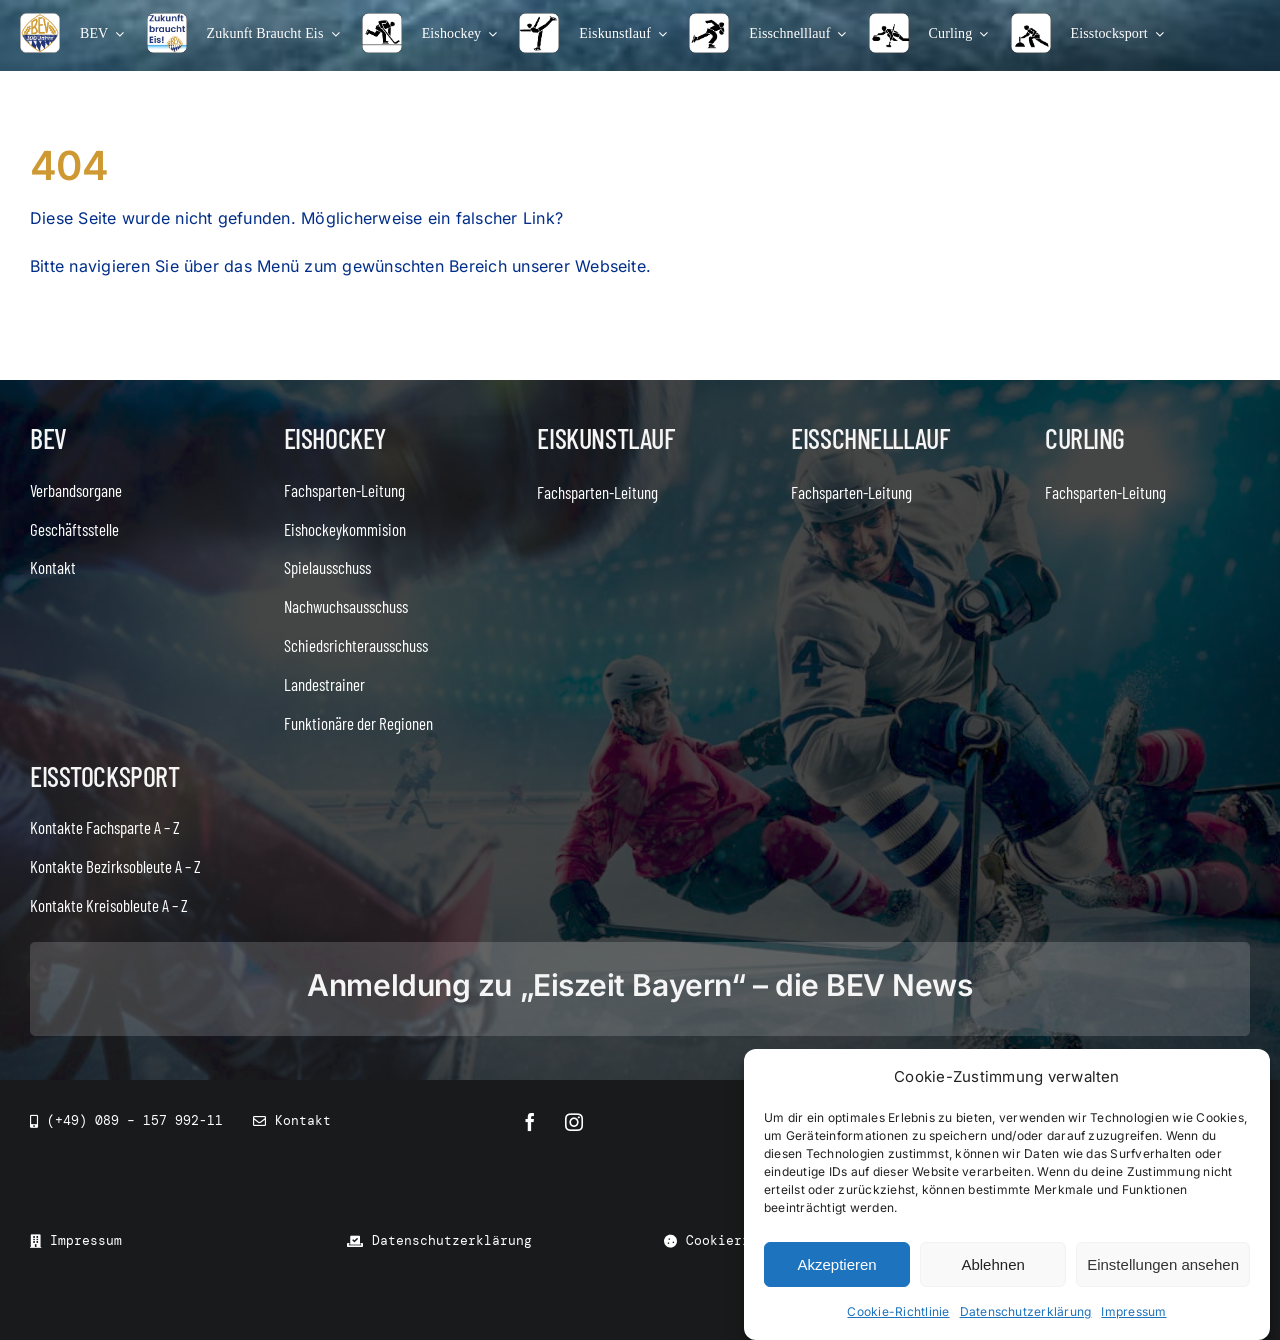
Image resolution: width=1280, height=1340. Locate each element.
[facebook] (530, 1122)
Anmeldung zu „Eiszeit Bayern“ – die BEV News (639, 985)
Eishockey (335, 438)
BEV (48, 438)
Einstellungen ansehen (1163, 1264)
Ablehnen (992, 1264)
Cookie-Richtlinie (898, 1311)
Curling (1085, 438)
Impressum (1133, 1311)
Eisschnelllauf (870, 438)
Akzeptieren (836, 1264)
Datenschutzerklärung (1026, 1311)
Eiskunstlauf (605, 438)
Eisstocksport (105, 776)
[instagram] (574, 1122)
